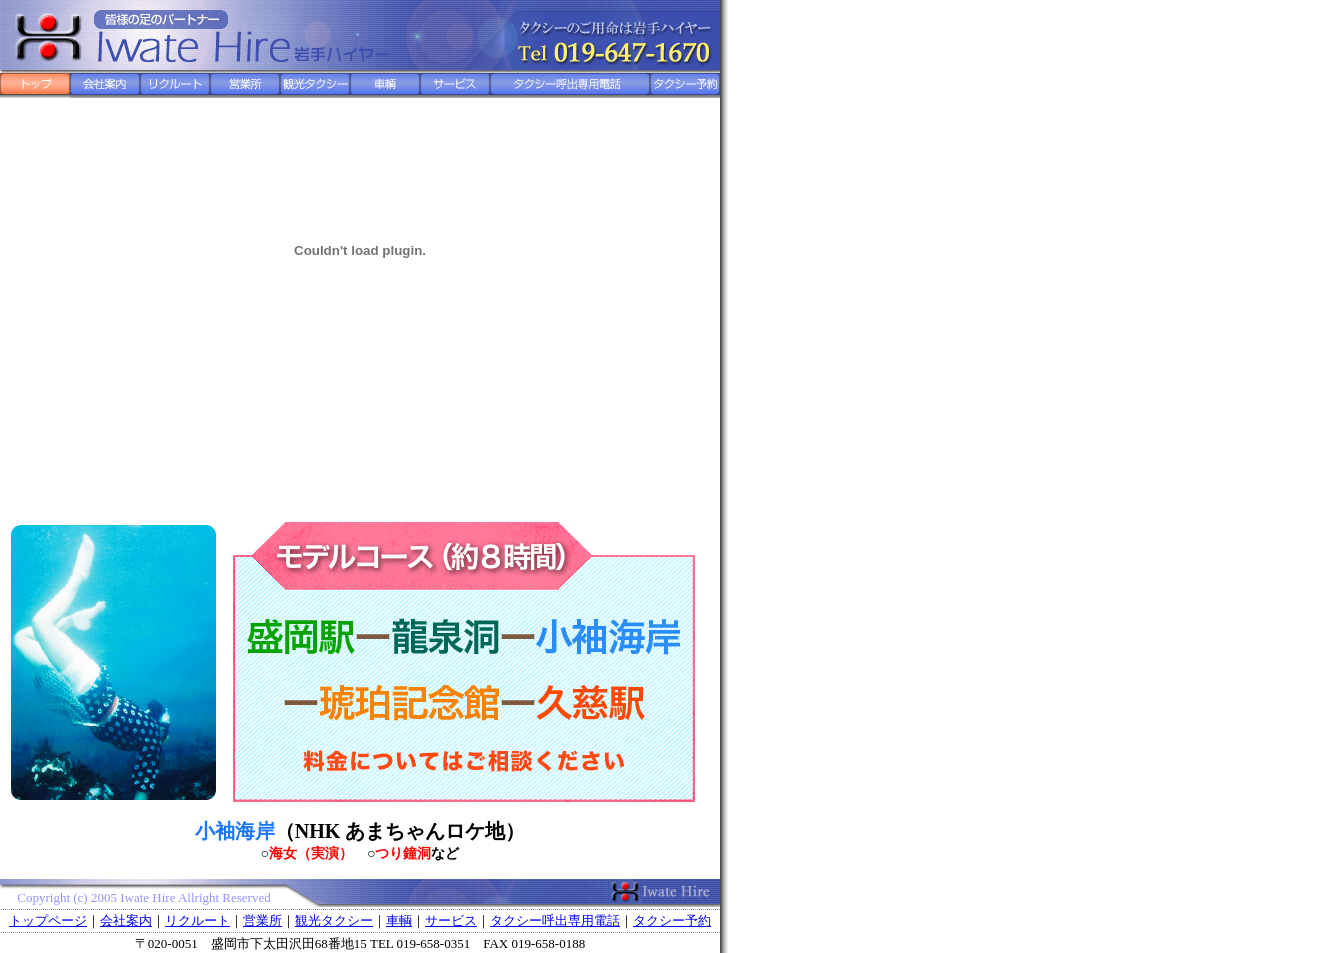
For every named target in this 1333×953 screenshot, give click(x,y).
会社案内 (126, 920)
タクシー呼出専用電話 (555, 920)
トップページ (48, 920)
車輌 (399, 920)
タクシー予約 (672, 920)
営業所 (262, 920)
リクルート (197, 920)
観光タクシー (334, 920)
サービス (451, 920)
